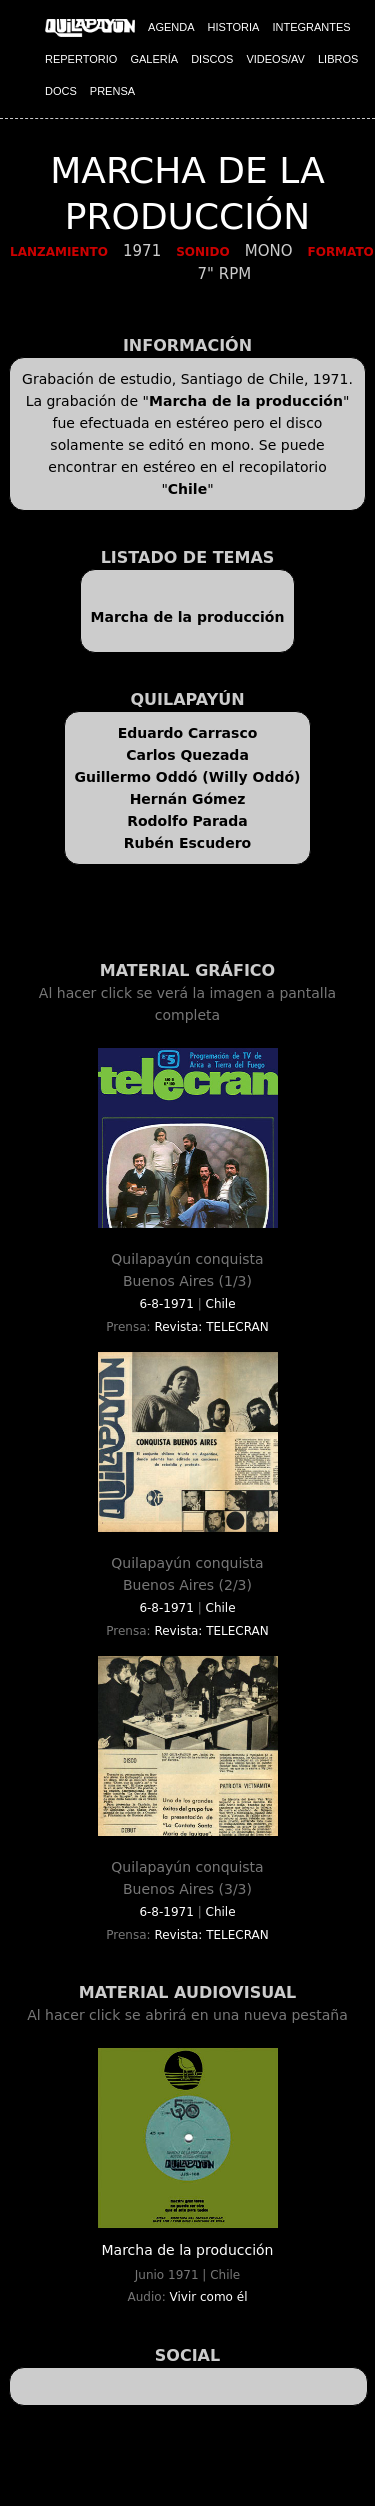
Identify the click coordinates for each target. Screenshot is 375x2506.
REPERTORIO (81, 59)
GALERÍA (154, 59)
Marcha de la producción (246, 401)
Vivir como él (209, 2297)
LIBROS (338, 59)
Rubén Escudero (187, 843)
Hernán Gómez (188, 799)
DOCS (61, 91)
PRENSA (112, 91)
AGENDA (171, 27)
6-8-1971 (166, 1304)
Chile (187, 489)
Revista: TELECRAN (211, 1327)
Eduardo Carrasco (188, 733)
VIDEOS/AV (275, 59)
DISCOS (212, 59)
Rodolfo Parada (187, 821)
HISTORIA (234, 27)
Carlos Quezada (187, 755)
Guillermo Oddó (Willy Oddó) (188, 777)
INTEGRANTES (311, 27)
